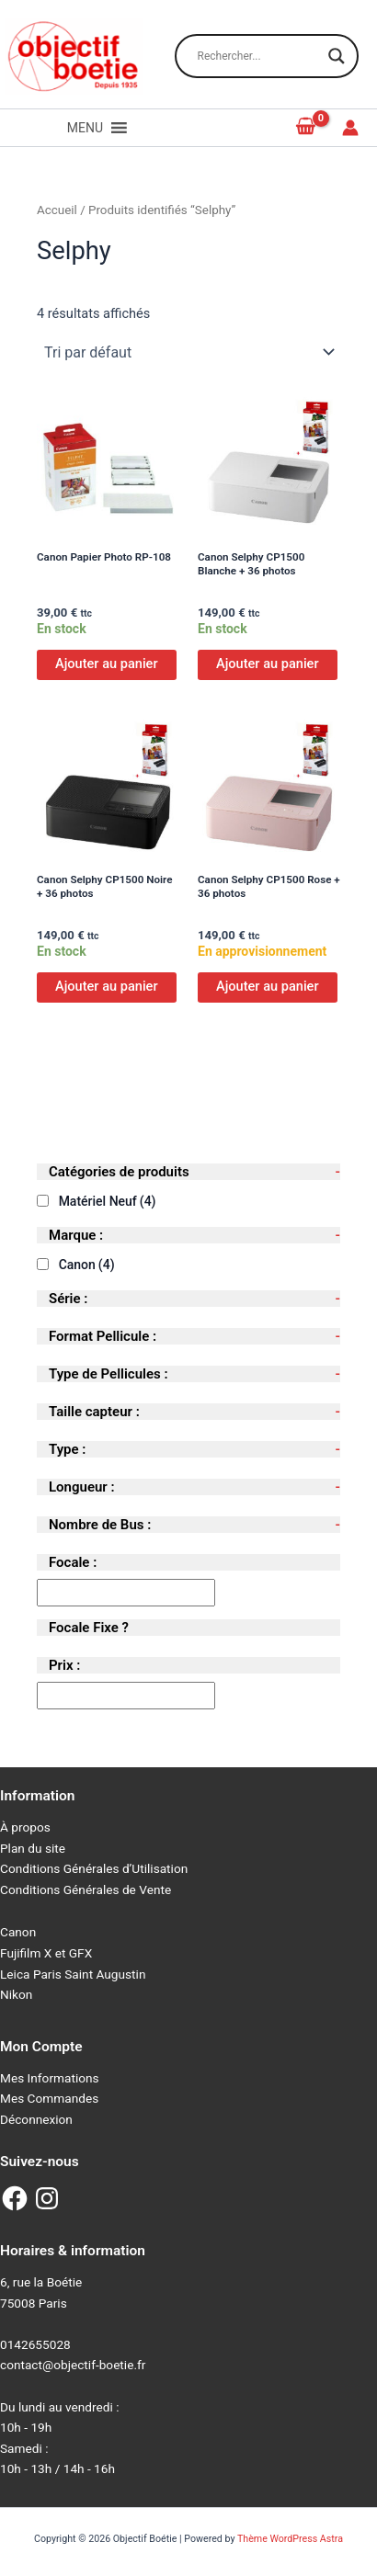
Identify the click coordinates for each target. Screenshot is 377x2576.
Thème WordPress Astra (290, 2539)
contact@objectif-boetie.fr (72, 2364)
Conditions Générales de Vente (85, 1889)
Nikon (16, 1994)
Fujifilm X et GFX (46, 1953)
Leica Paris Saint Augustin (72, 1974)
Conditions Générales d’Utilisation (94, 1868)
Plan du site (32, 1848)
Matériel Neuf (107, 1201)
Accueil (57, 210)
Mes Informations (49, 2078)
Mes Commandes (49, 2098)
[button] (85, 127)
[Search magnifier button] (336, 56)
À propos (25, 1827)
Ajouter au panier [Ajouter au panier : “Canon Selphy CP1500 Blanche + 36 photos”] (267, 663)
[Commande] (188, 352)
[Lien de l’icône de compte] (350, 127)
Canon (87, 1264)
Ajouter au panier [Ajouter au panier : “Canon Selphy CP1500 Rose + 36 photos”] (267, 986)
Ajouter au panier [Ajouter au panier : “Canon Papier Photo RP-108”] (106, 663)
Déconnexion (36, 2119)
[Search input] (258, 56)
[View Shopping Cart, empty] (306, 127)
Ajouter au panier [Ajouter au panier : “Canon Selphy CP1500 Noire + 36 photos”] (106, 986)
